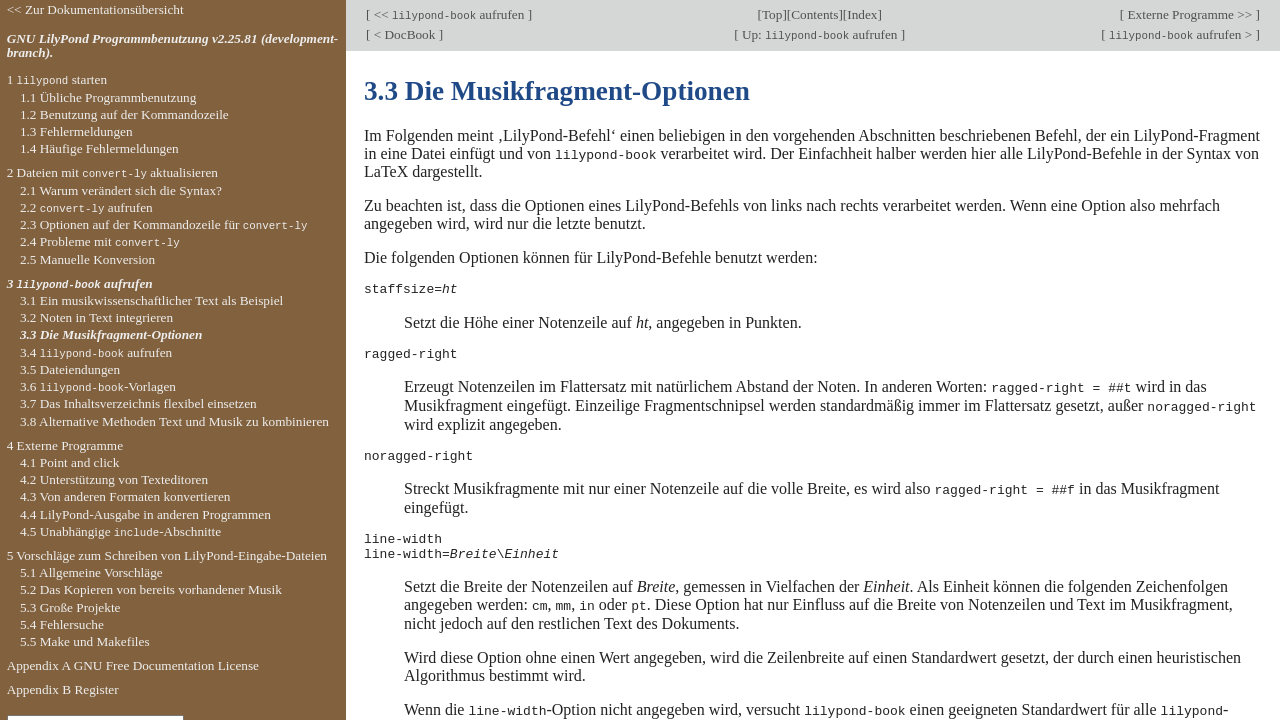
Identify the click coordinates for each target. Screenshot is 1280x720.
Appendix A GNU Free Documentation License (133, 665)
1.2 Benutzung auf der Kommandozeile (124, 114)
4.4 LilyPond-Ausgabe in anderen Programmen (145, 514)
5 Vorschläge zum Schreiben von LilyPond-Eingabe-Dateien (167, 555)
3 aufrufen (80, 283)
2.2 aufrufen (86, 207)
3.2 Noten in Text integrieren (96, 317)
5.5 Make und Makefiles (85, 641)
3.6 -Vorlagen (98, 386)
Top (772, 14)
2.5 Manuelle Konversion (87, 259)
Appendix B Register (63, 689)
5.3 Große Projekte (70, 607)
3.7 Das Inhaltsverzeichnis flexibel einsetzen (138, 403)
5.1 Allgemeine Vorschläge (91, 572)
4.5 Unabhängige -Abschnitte (120, 531)
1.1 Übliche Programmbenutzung (108, 97)
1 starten (57, 79)
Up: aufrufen (820, 34)
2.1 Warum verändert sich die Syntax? (121, 190)
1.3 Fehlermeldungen (76, 131)
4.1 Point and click (69, 462)
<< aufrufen (448, 14)
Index (862, 14)
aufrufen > (1181, 34)
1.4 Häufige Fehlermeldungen (99, 148)
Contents (814, 14)
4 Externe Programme (65, 445)
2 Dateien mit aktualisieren (112, 172)
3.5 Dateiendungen (70, 369)
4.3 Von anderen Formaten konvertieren (125, 496)
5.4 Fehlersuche (62, 624)
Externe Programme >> (1189, 14)
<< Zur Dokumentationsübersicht (95, 9)
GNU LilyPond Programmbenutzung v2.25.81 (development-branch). (173, 46)
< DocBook (404, 34)
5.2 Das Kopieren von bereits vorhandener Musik (151, 589)
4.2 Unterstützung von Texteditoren (114, 479)
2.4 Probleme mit (100, 241)
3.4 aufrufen (96, 352)
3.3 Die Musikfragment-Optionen (111, 334)
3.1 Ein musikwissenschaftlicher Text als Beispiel (151, 300)
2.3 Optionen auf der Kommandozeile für (164, 224)
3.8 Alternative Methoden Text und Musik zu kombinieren (174, 421)
